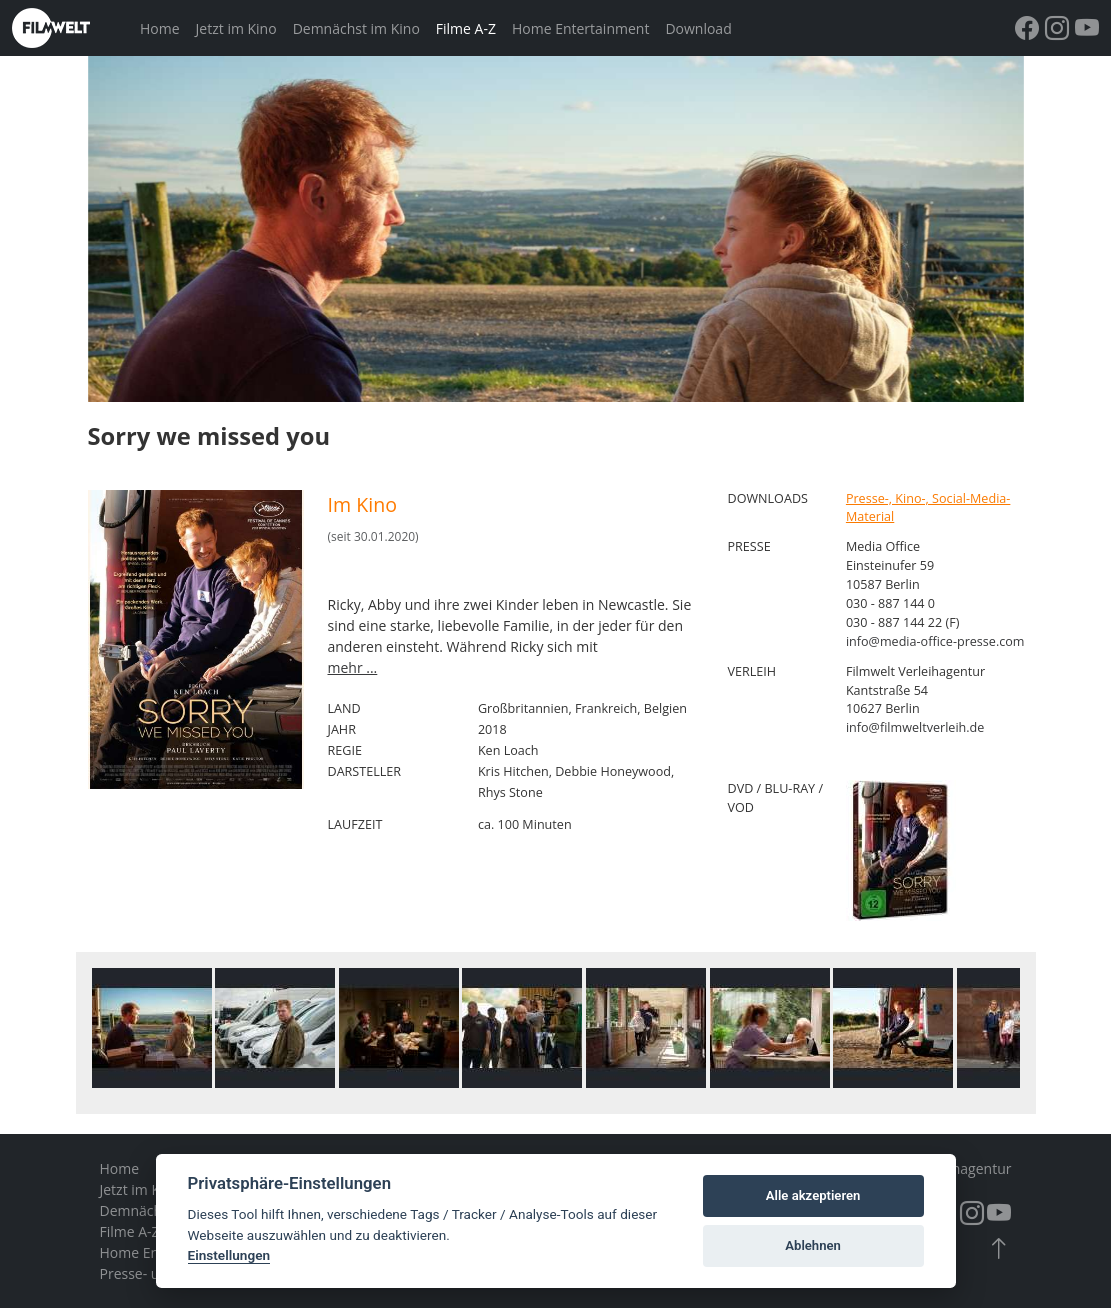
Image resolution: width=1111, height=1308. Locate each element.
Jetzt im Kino (236, 28)
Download (698, 28)
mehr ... (353, 667)
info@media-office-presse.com (935, 641)
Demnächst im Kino (356, 28)
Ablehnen (813, 1245)
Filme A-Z (466, 28)
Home (160, 28)
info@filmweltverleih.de (915, 727)
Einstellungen (229, 1255)
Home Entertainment (580, 28)
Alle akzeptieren (813, 1195)
